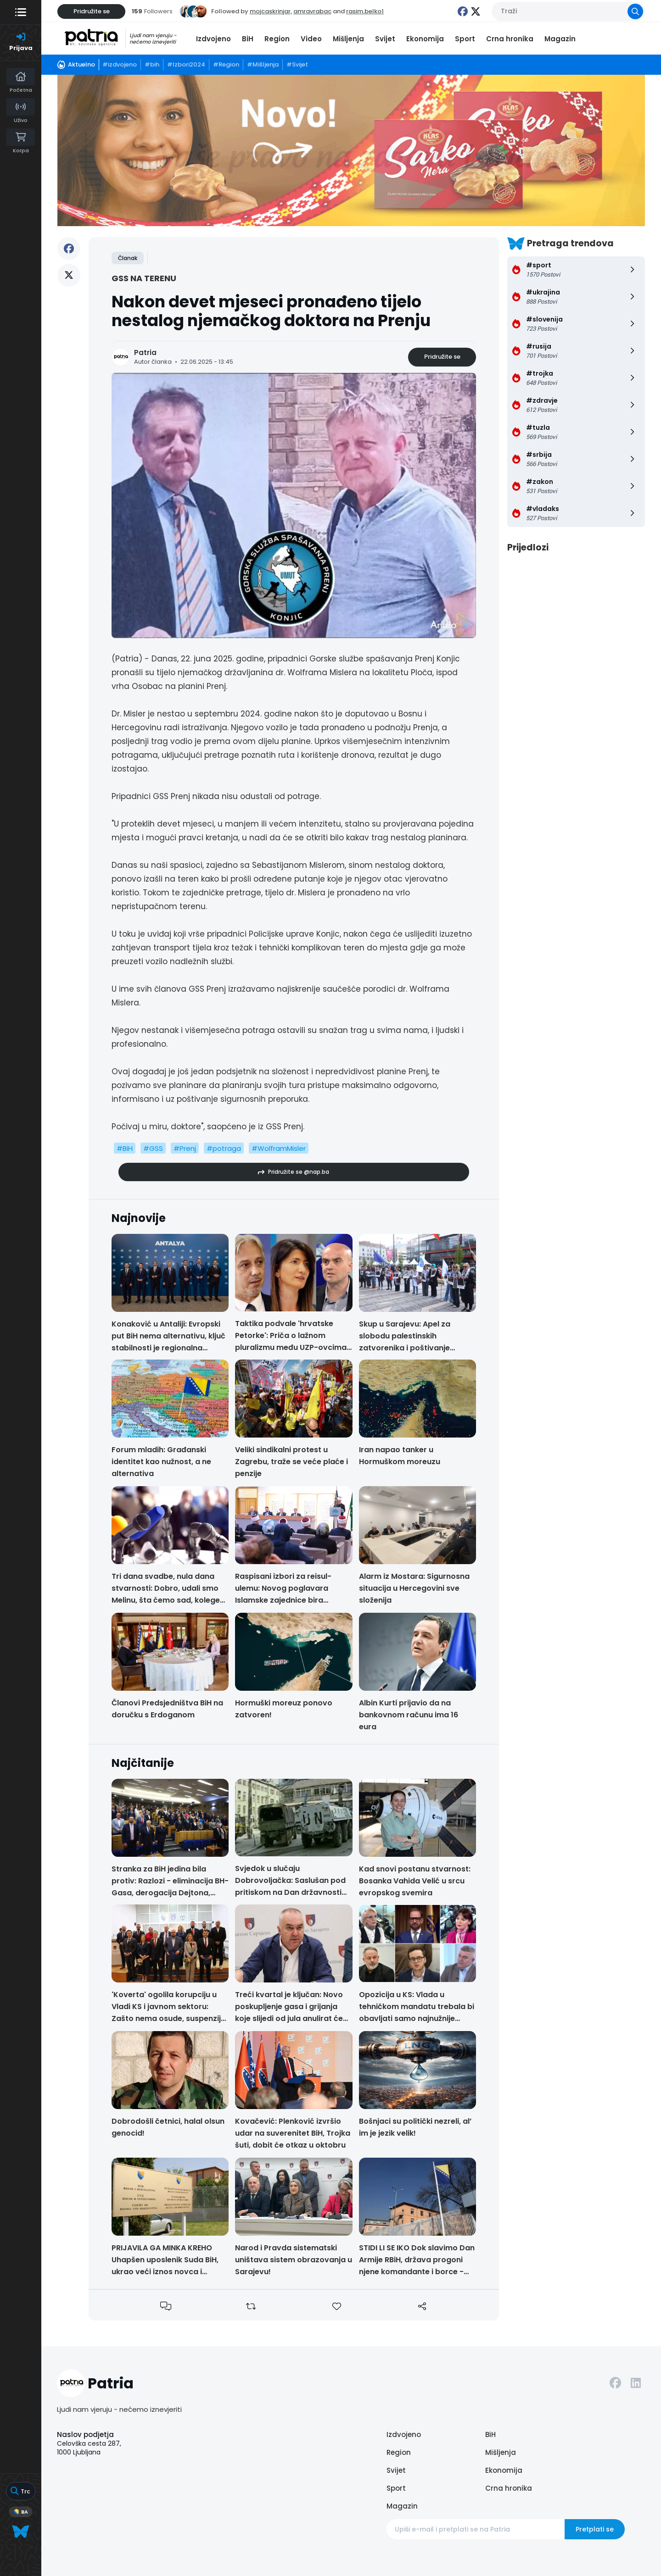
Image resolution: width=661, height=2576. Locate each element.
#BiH (125, 1148)
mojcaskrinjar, (271, 11)
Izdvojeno (213, 39)
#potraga (224, 1148)
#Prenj (185, 1148)
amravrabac (312, 11)
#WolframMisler (279, 1148)
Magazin (560, 39)
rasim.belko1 (365, 11)
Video (311, 39)
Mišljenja (348, 39)
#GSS (153, 1148)
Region (277, 39)
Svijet (385, 39)
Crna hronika (509, 39)
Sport (465, 39)
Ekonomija (425, 39)
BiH (247, 39)
